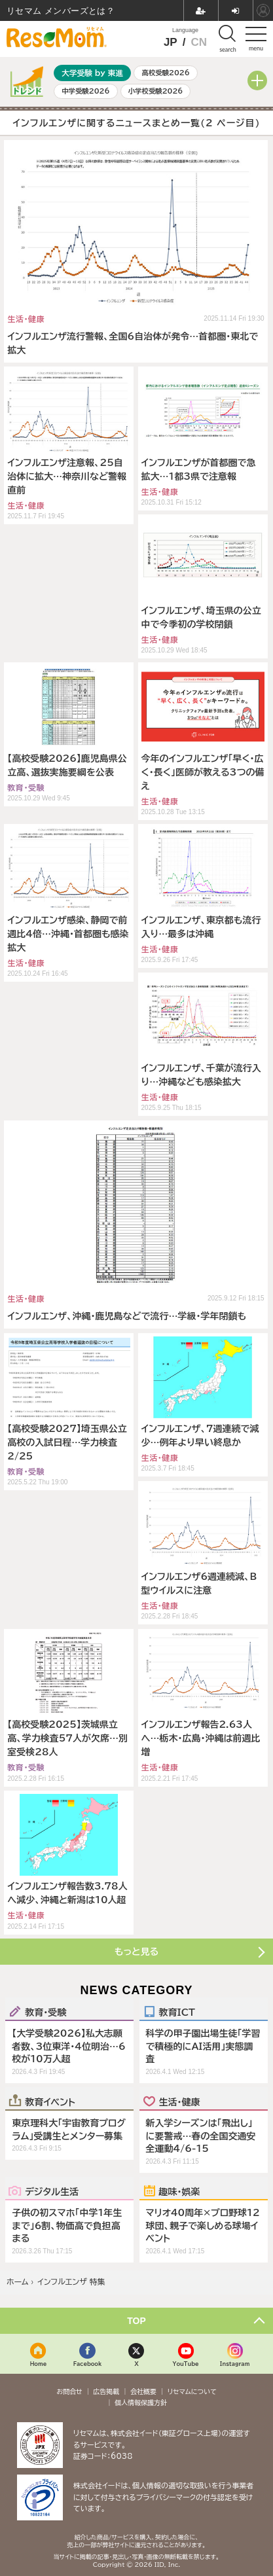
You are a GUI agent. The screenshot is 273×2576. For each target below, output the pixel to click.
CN (199, 42)
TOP (136, 2321)
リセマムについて (192, 2391)
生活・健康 (179, 2101)
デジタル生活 (52, 2191)
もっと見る (136, 1951)
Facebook (87, 2364)
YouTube (186, 2364)
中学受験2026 (85, 91)
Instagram (234, 2364)
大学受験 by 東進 (92, 73)
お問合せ (69, 2391)
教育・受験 (45, 2011)
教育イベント (50, 2101)
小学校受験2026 (155, 91)
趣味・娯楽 (179, 2191)
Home (38, 2364)
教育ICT (177, 2011)
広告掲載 (106, 2391)
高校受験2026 (166, 72)
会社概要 (143, 2391)
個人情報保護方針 (141, 2402)
